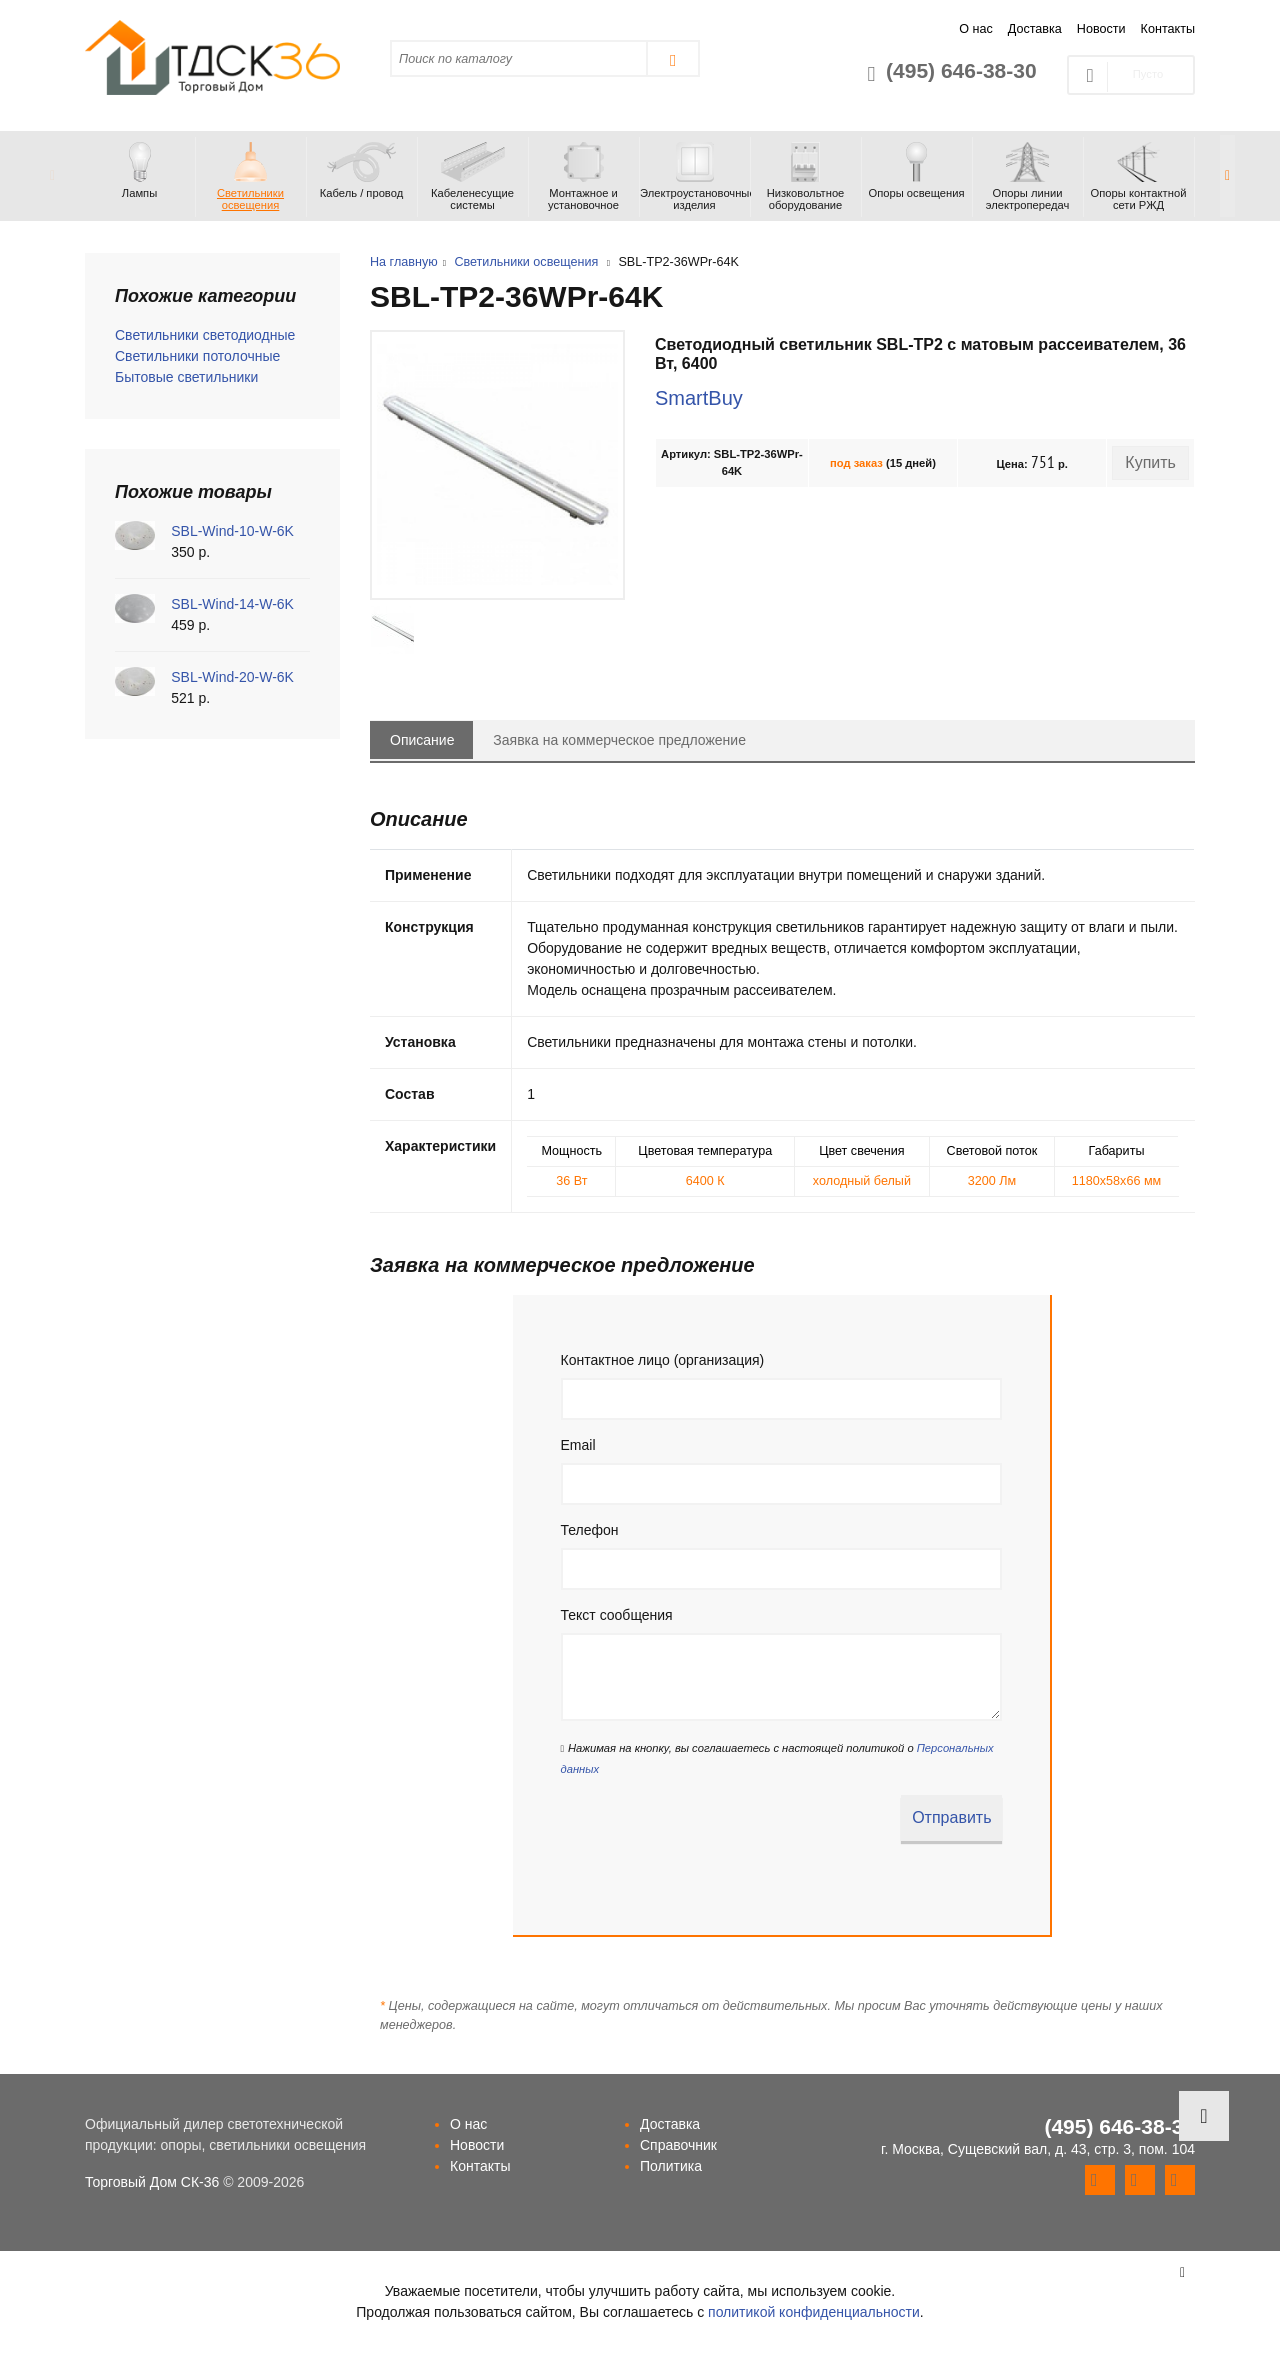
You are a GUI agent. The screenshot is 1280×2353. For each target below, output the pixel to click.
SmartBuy (699, 398)
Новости (1101, 29)
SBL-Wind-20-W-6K (232, 677)
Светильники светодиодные (205, 335)
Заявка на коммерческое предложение (619, 740)
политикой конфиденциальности (814, 2312)
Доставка (1035, 29)
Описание (422, 740)
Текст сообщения (617, 1615)
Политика (671, 2166)
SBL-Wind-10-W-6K (232, 531)
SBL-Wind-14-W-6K (232, 604)
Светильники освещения (526, 262)
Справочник (678, 2145)
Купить (1150, 462)
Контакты (1168, 29)
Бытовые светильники (186, 377)
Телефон (590, 1530)
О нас (976, 29)
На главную (404, 262)
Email (578, 1445)
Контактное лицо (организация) (663, 1360)
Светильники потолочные (197, 356)
